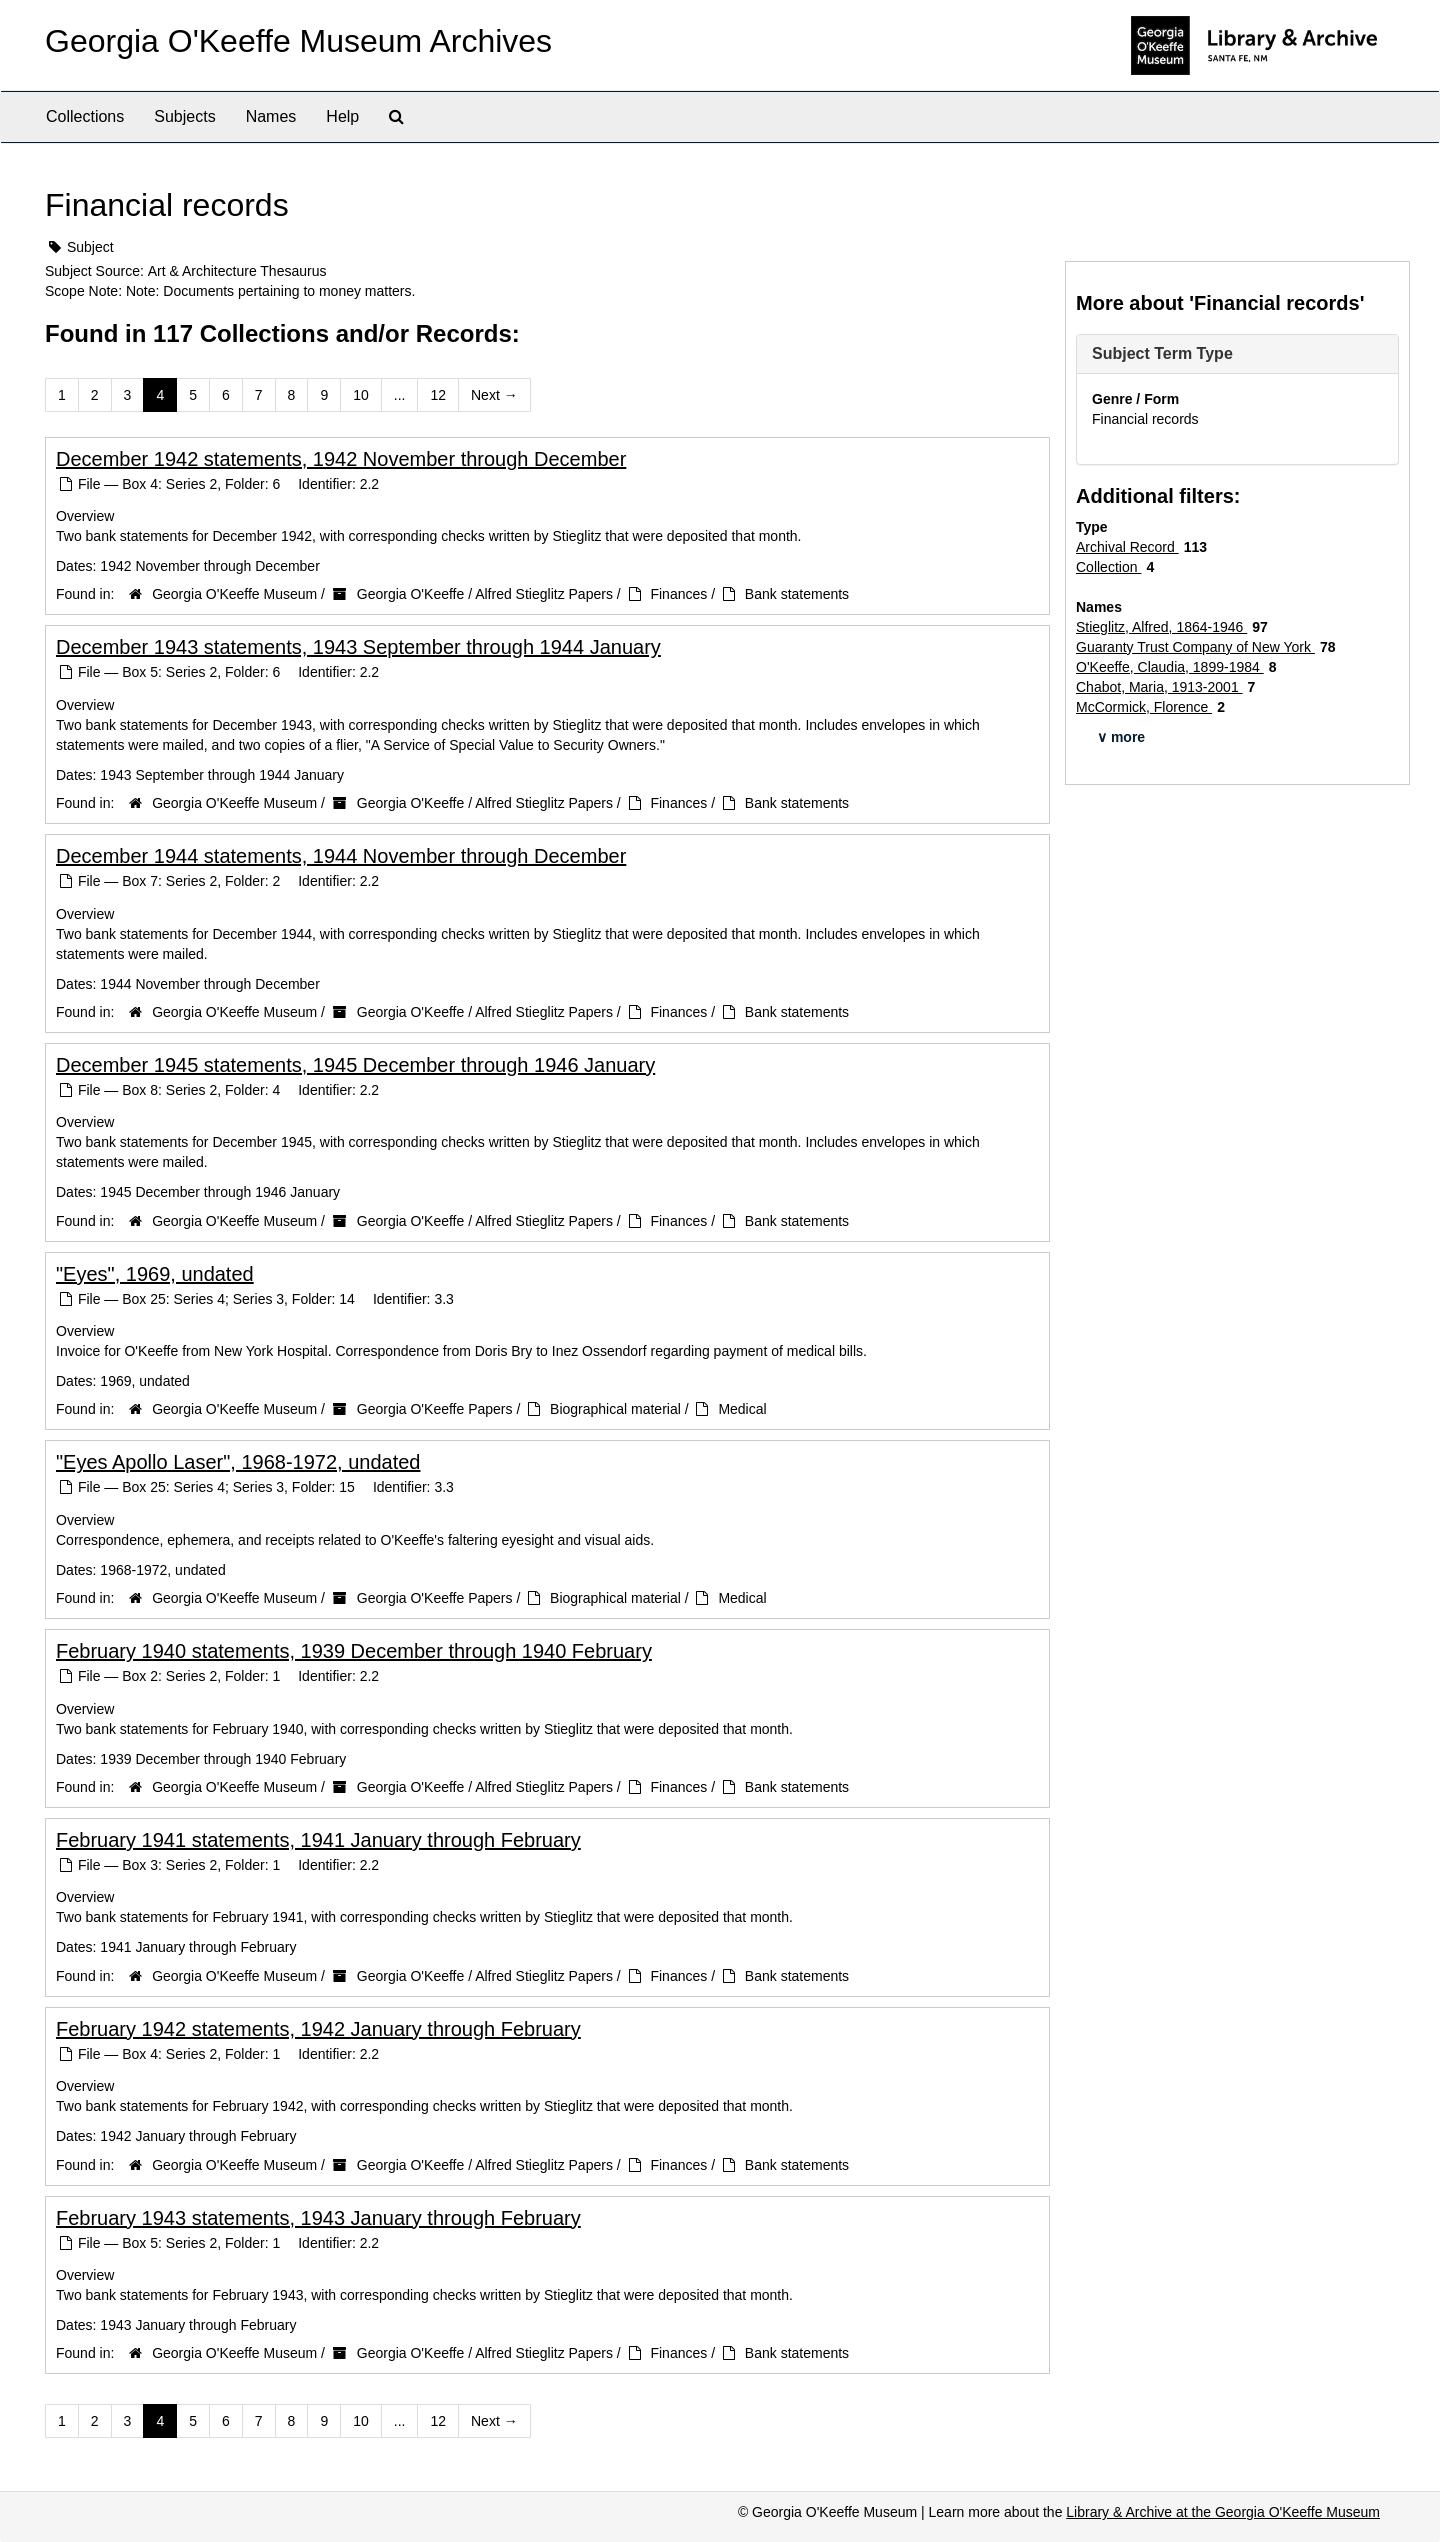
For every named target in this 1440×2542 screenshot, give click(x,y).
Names (271, 116)
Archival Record (1127, 547)
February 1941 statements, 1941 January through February (318, 1840)
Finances (678, 594)
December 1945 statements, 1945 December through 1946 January (355, 1065)
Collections (85, 116)
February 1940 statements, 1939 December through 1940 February (354, 1651)
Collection (1108, 567)
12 (438, 395)
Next (494, 395)
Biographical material (615, 1409)
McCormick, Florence (1144, 707)
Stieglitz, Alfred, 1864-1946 (1161, 627)
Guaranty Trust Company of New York (1195, 647)
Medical (742, 1409)
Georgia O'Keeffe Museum (234, 594)
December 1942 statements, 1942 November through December (341, 459)
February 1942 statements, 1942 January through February (318, 2029)
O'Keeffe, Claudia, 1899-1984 (1170, 667)
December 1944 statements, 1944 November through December (341, 856)
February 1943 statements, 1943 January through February (318, 2218)
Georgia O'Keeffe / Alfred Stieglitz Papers (485, 594)
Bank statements (797, 594)
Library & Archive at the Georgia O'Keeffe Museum (1223, 2512)
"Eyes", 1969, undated (155, 1274)
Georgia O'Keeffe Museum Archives (298, 41)
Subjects (184, 116)
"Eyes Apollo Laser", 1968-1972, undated (238, 1462)
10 (361, 395)
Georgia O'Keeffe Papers (435, 1409)
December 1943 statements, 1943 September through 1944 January (358, 647)
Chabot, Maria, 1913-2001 (1159, 687)
